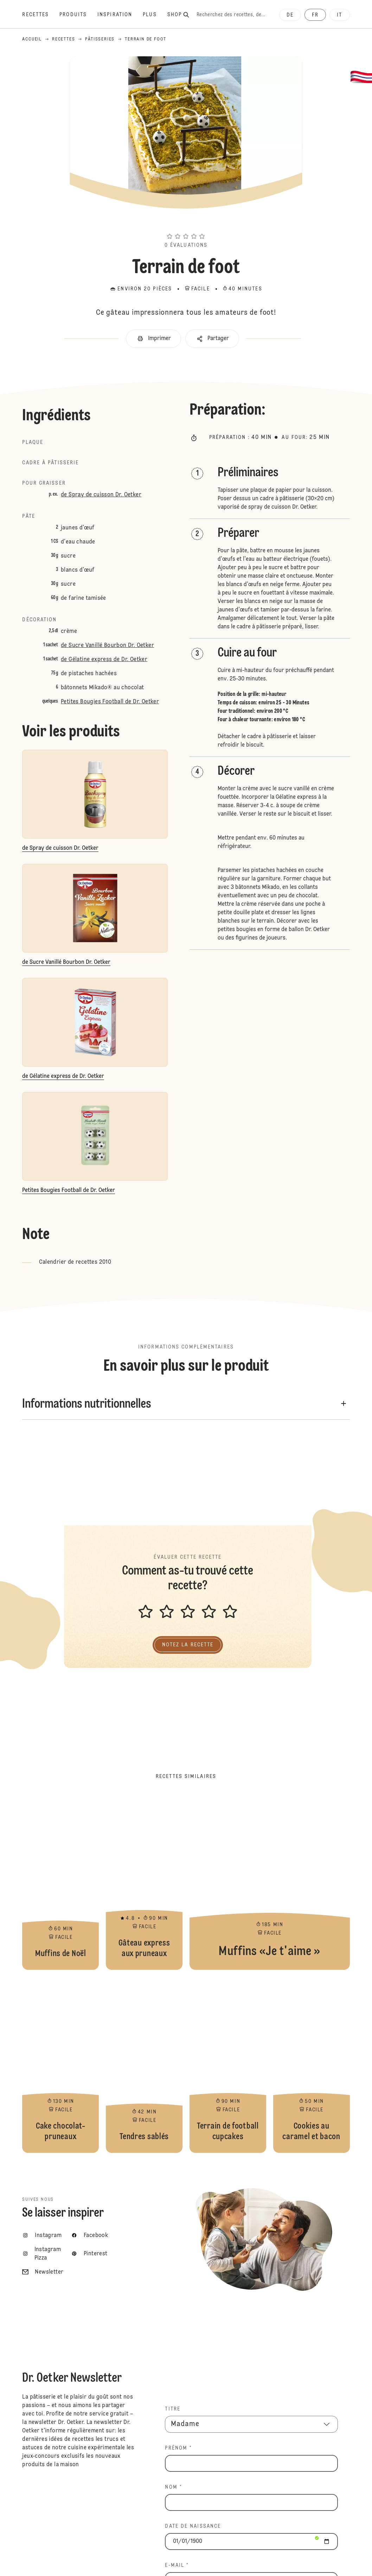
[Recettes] (40, 15)
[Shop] (179, 15)
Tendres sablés (144, 2065)
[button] (186, 223)
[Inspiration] (120, 15)
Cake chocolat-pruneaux (60, 2065)
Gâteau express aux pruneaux (144, 1882)
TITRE (172, 2409)
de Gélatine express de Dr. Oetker (104, 659)
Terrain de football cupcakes (228, 2065)
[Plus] (155, 15)
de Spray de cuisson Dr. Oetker (101, 495)
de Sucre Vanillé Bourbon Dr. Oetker (107, 645)
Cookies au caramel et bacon (311, 2065)
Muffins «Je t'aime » (270, 1882)
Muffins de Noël (60, 1882)
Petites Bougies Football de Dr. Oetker (110, 702)
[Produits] (78, 15)
